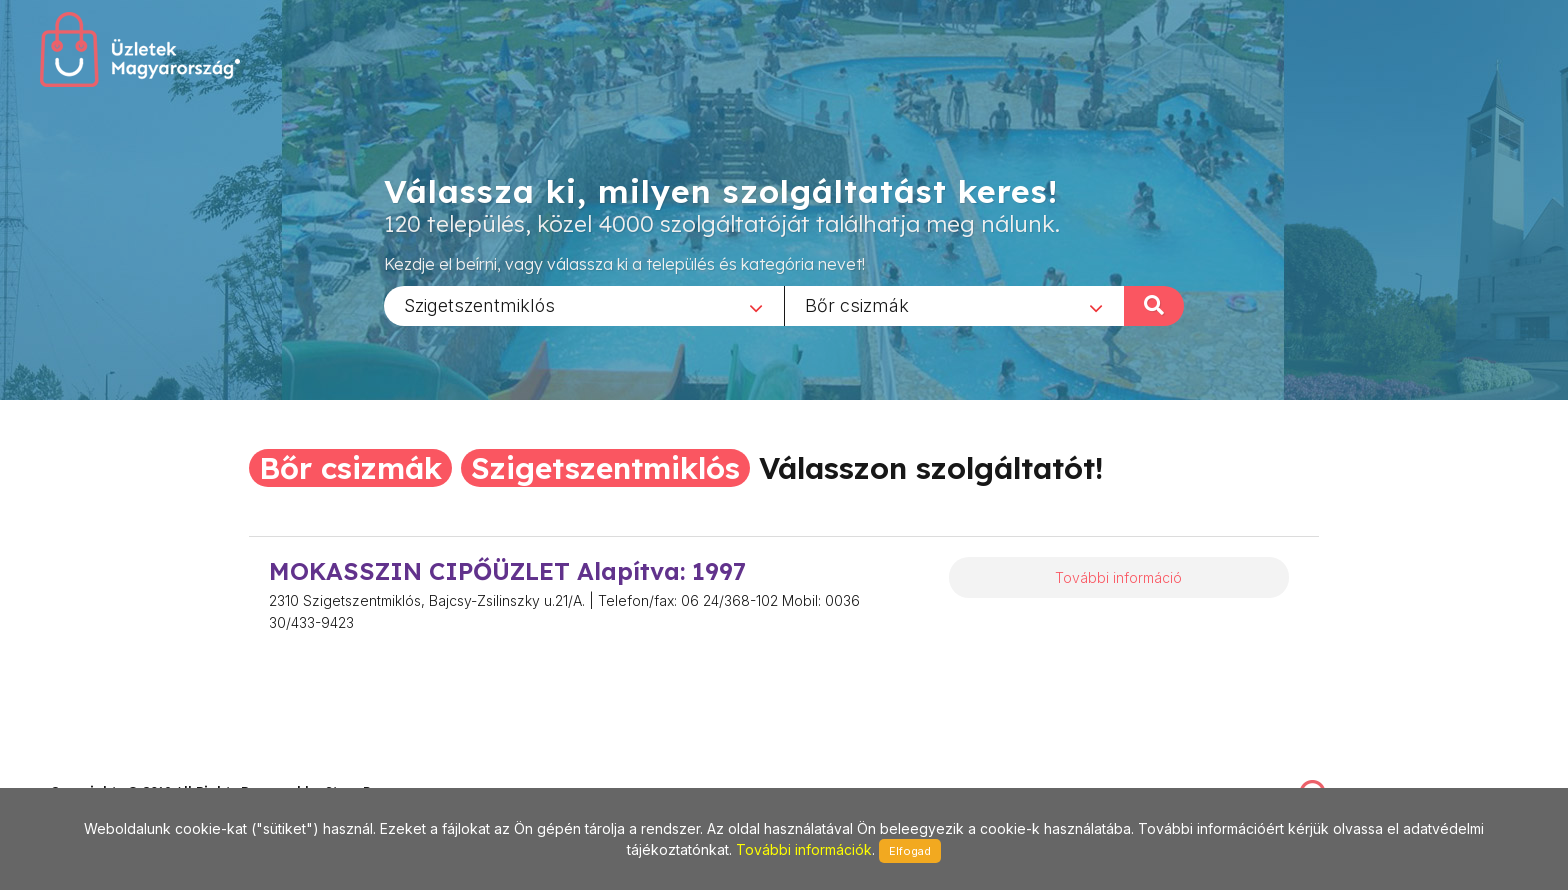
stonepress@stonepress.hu (130, 769)
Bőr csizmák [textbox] (857, 304)
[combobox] (584, 305)
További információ (1118, 577)
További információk (804, 849)
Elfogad (910, 851)
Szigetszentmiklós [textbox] (479, 304)
